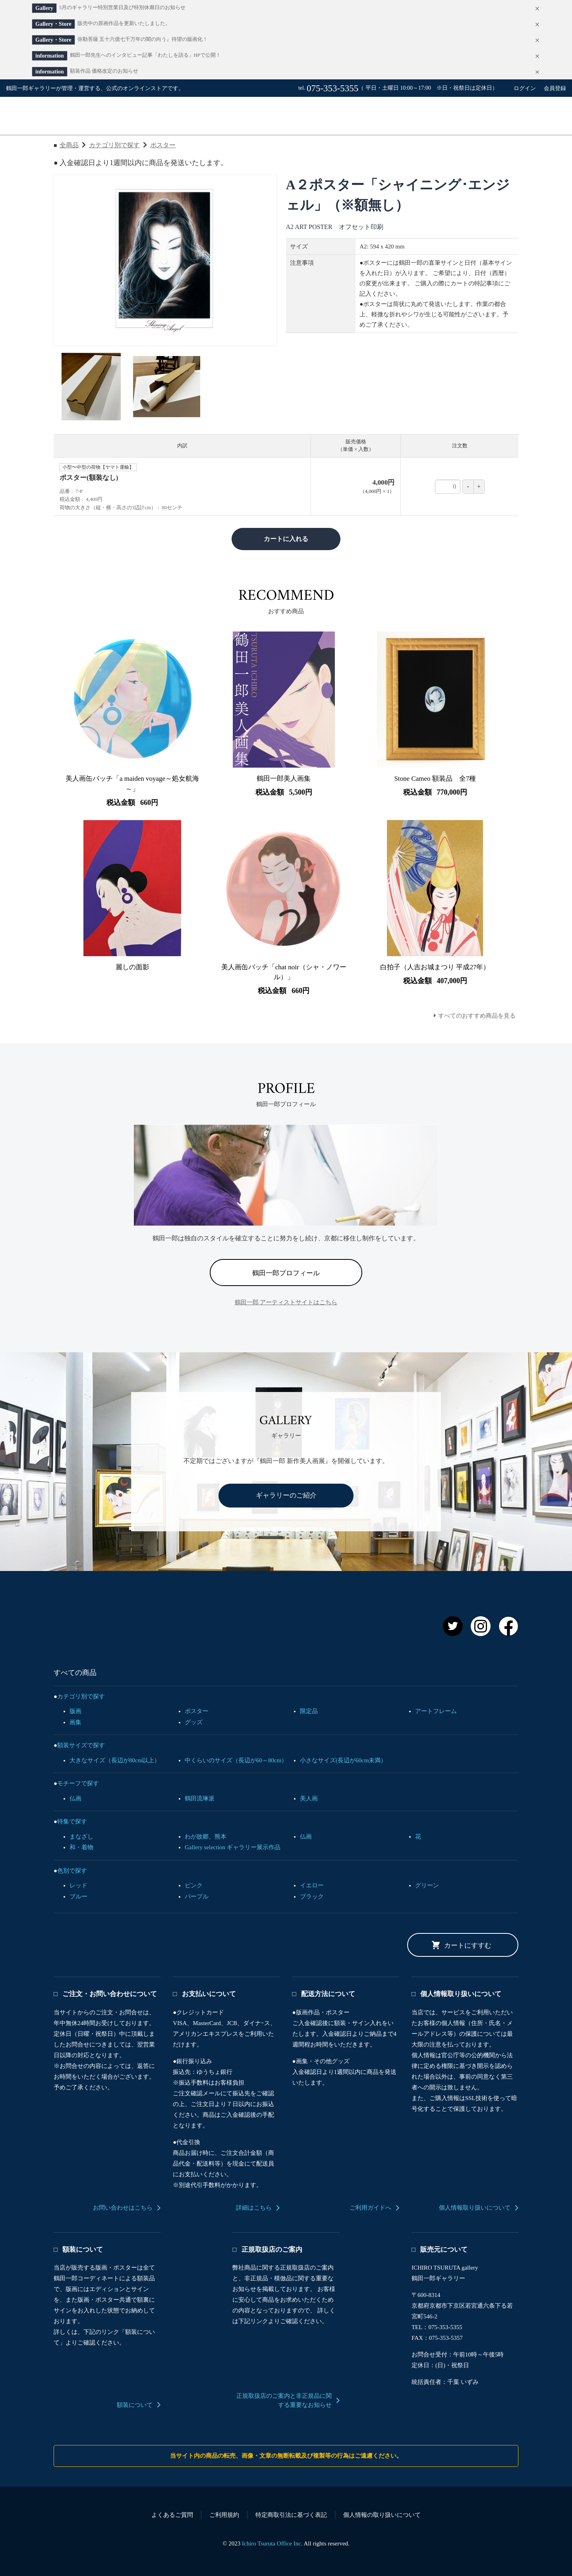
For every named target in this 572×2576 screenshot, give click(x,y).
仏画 (75, 1798)
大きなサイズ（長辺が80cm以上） (115, 1760)
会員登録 (555, 88)
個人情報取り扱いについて (474, 2207)
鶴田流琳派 (199, 1798)
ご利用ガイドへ (370, 2207)
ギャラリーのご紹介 (286, 1495)
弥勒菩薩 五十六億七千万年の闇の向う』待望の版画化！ (142, 39)
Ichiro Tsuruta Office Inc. (272, 2543)
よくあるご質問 (172, 2515)
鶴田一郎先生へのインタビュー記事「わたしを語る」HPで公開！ (145, 55)
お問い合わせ (435, 116)
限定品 (309, 1711)
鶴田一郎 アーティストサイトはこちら (286, 1302)
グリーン (427, 1885)
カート (529, 116)
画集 (75, 1722)
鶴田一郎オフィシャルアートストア (80, 116)
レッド (78, 1885)
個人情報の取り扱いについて (382, 2515)
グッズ (194, 1722)
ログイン (525, 88)
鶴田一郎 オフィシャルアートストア (150, 1622)
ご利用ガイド (342, 116)
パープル (197, 1896)
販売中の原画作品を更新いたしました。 (123, 23)
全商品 (69, 145)
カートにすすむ (467, 1945)
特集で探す (72, 1821)
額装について (135, 2405)
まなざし (81, 1836)
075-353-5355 (332, 88)
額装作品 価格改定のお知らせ (104, 71)
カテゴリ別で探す (114, 145)
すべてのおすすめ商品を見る (477, 1016)
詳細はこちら (254, 2207)
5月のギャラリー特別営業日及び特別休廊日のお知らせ (122, 7)
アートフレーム (436, 1711)
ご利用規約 (224, 2515)
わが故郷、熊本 (205, 1836)
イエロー (312, 1885)
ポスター (163, 145)
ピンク (194, 1885)
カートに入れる (286, 538)
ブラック (312, 1896)
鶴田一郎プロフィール (286, 1273)
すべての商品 (249, 116)
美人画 (309, 1798)
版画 (75, 1711)
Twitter (453, 1626)
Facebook (508, 1626)
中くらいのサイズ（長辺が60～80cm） (236, 1760)
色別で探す (72, 1871)
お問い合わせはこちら (123, 2207)
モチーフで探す (78, 1783)
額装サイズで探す (81, 1745)
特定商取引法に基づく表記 (291, 2515)
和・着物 (81, 1847)
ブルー (78, 1896)
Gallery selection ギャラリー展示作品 (232, 1847)
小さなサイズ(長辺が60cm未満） (343, 1760)
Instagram (481, 1626)
